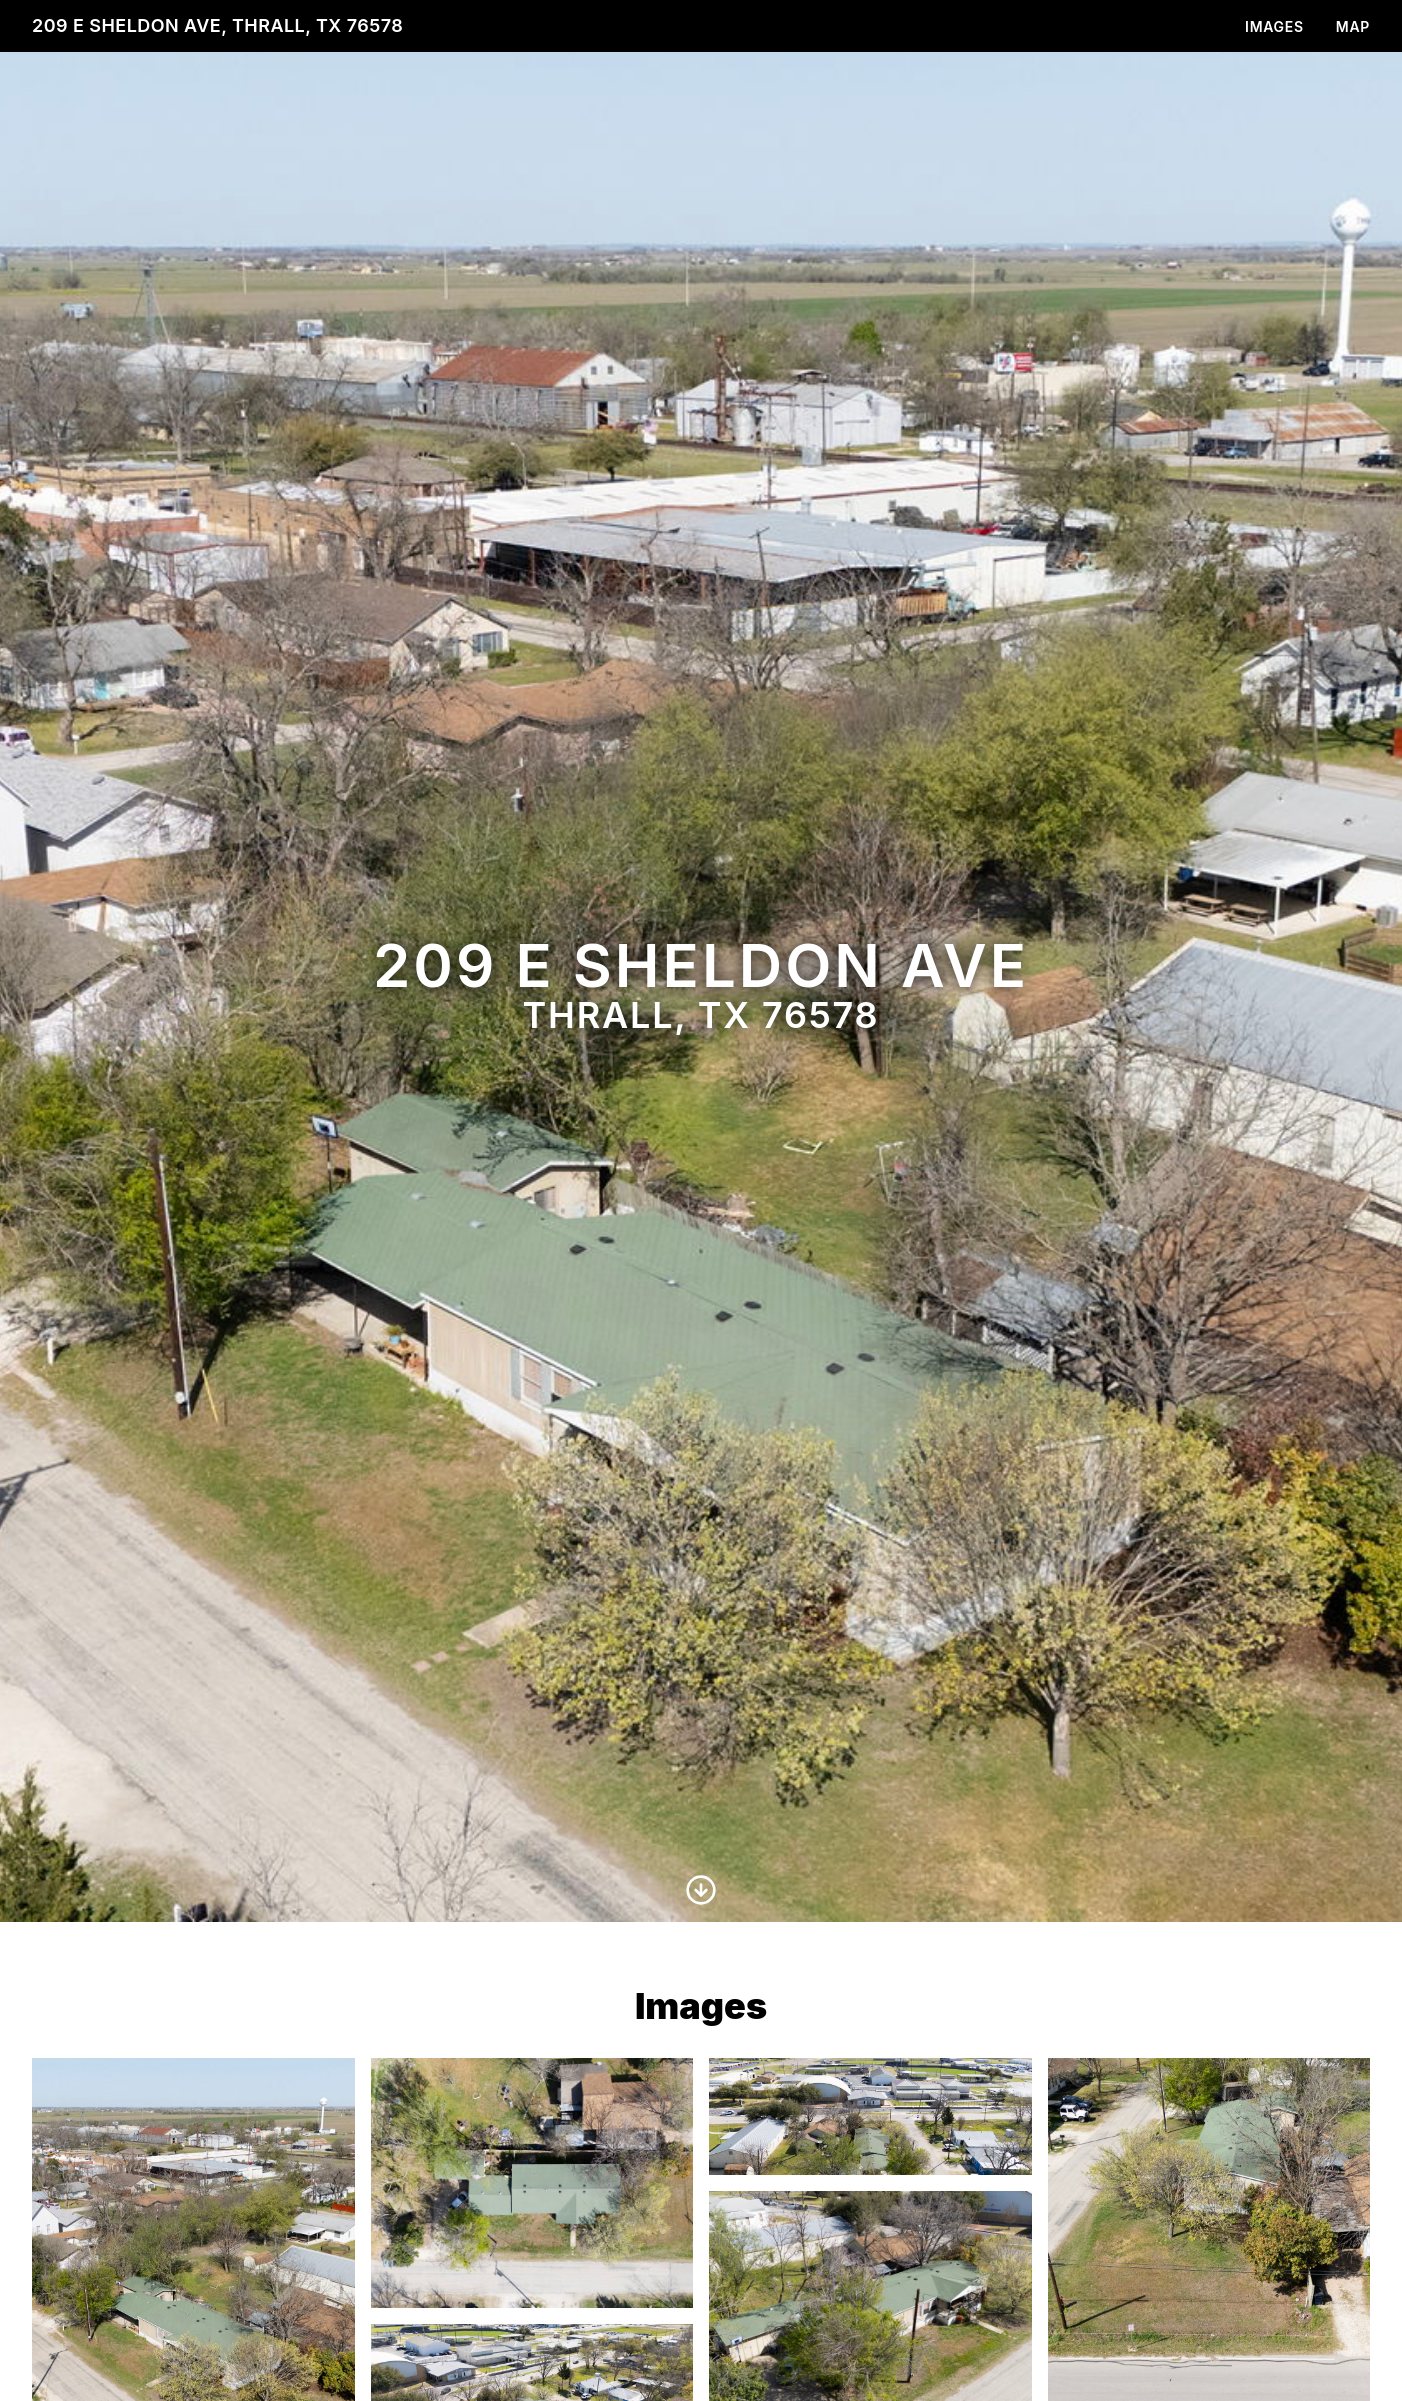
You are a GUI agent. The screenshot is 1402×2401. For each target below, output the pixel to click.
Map (1353, 26)
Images (1274, 26)
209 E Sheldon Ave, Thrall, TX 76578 (217, 25)
